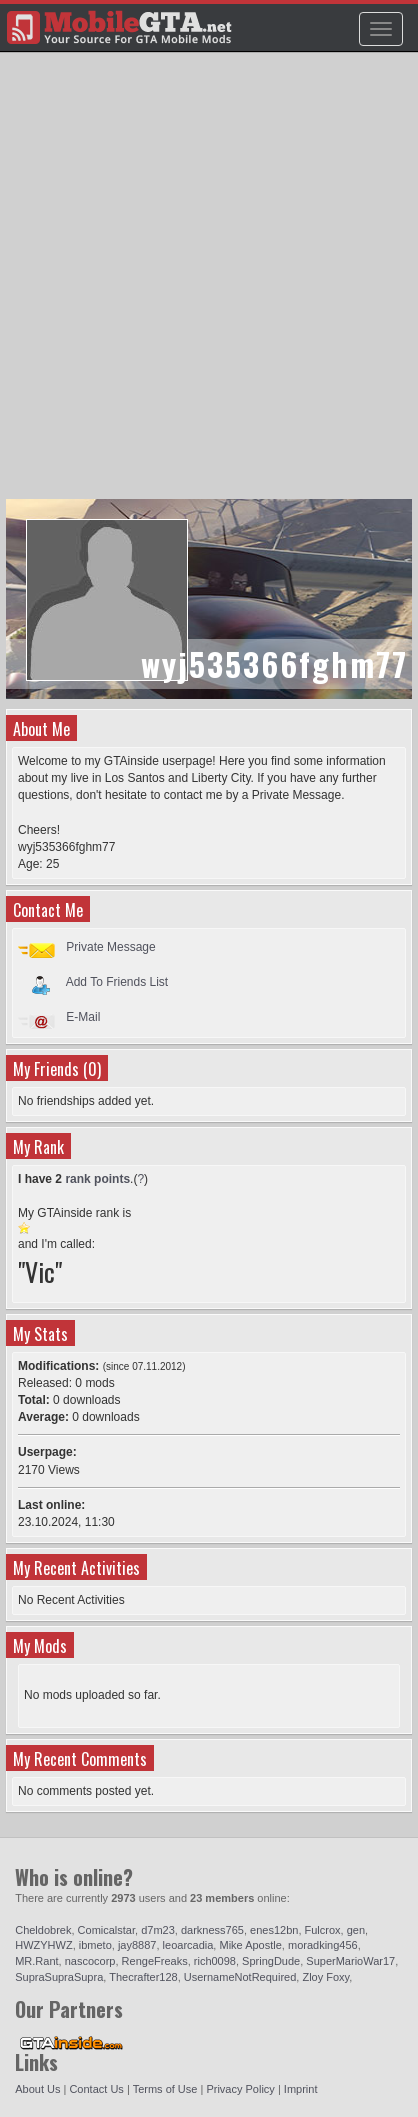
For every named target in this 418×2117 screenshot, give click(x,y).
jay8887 (137, 1945)
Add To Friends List (117, 982)
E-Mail (83, 1017)
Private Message (110, 947)
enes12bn (274, 1930)
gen (356, 1930)
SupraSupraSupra (59, 1977)
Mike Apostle (250, 1945)
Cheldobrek (43, 1930)
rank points (97, 1179)
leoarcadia (188, 1945)
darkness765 (212, 1930)
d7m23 (158, 1930)
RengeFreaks (155, 1961)
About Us (37, 2089)
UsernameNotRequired (240, 1977)
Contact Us (96, 2089)
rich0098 (215, 1961)
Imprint (301, 2089)
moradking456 (323, 1945)
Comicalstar (106, 1930)
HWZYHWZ (43, 1945)
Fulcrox (323, 1930)
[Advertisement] (209, 285)
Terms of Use (165, 2089)
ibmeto (95, 1945)
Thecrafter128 (143, 1977)
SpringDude (271, 1961)
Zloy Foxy (325, 1977)
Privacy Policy (240, 2089)
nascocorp (90, 1961)
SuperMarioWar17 (350, 1961)
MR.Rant (36, 1961)
